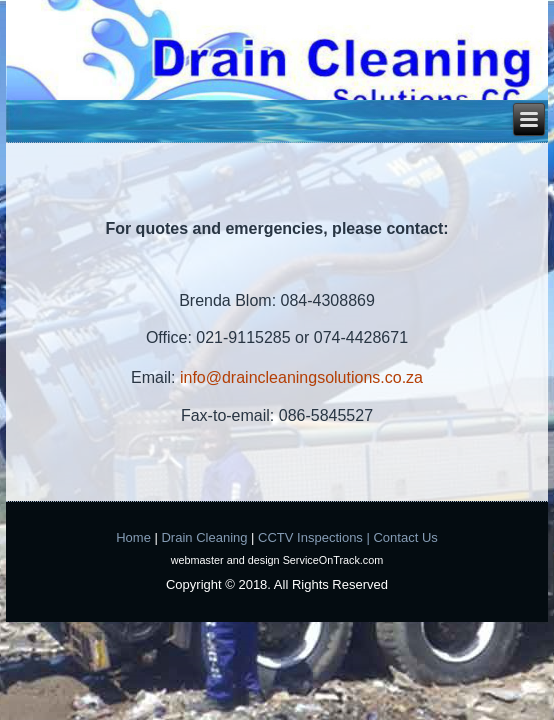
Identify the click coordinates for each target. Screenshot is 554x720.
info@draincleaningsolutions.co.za (301, 377)
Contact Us (405, 537)
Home (133, 537)
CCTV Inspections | (314, 537)
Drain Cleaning (204, 537)
